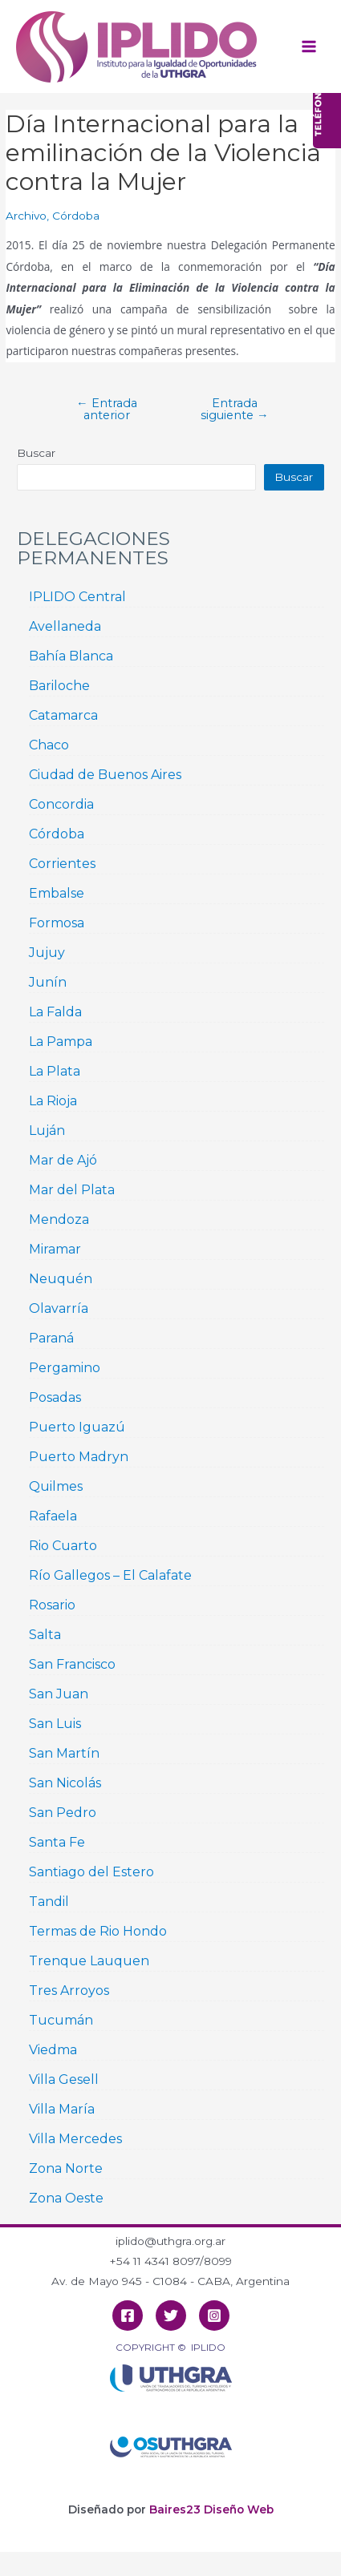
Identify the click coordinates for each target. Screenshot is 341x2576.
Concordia (61, 804)
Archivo (26, 215)
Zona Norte (66, 2168)
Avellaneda (65, 626)
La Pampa (60, 1041)
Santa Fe (57, 1842)
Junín (48, 982)
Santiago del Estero (91, 1872)
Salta (45, 1634)
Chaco (49, 745)
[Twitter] (171, 2315)
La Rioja (53, 1100)
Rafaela (53, 1516)
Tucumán (61, 2020)
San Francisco (72, 1664)
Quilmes (56, 1486)
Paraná (51, 1338)
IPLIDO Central (77, 596)
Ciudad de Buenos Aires (105, 774)
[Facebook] (127, 2315)
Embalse (56, 893)
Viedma (53, 2049)
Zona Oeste (66, 2198)
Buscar (36, 452)
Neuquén (60, 1278)
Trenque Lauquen (89, 1960)
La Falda (55, 1011)
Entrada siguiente (235, 409)
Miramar (55, 1249)
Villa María (62, 2109)
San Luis (55, 1723)
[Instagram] (214, 2315)
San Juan (58, 1694)
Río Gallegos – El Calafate (110, 1575)
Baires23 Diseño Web (211, 2509)
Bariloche (59, 685)
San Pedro (62, 1812)
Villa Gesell (64, 2079)
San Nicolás (65, 1783)
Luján (47, 1130)
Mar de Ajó (63, 1160)
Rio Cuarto (63, 1545)
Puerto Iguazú (77, 1427)
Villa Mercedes (75, 2138)
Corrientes (62, 863)
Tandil (49, 1901)
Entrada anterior (106, 409)
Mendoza (59, 1219)
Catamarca (63, 715)
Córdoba (75, 215)
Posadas (55, 1397)
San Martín (64, 1753)
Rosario (52, 1605)
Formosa (56, 923)
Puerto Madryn (78, 1456)
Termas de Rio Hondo (98, 1931)
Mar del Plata (72, 1189)
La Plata (54, 1071)
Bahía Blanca (71, 656)
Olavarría (58, 1308)
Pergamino (64, 1367)
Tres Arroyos (69, 1990)
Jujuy (47, 952)
